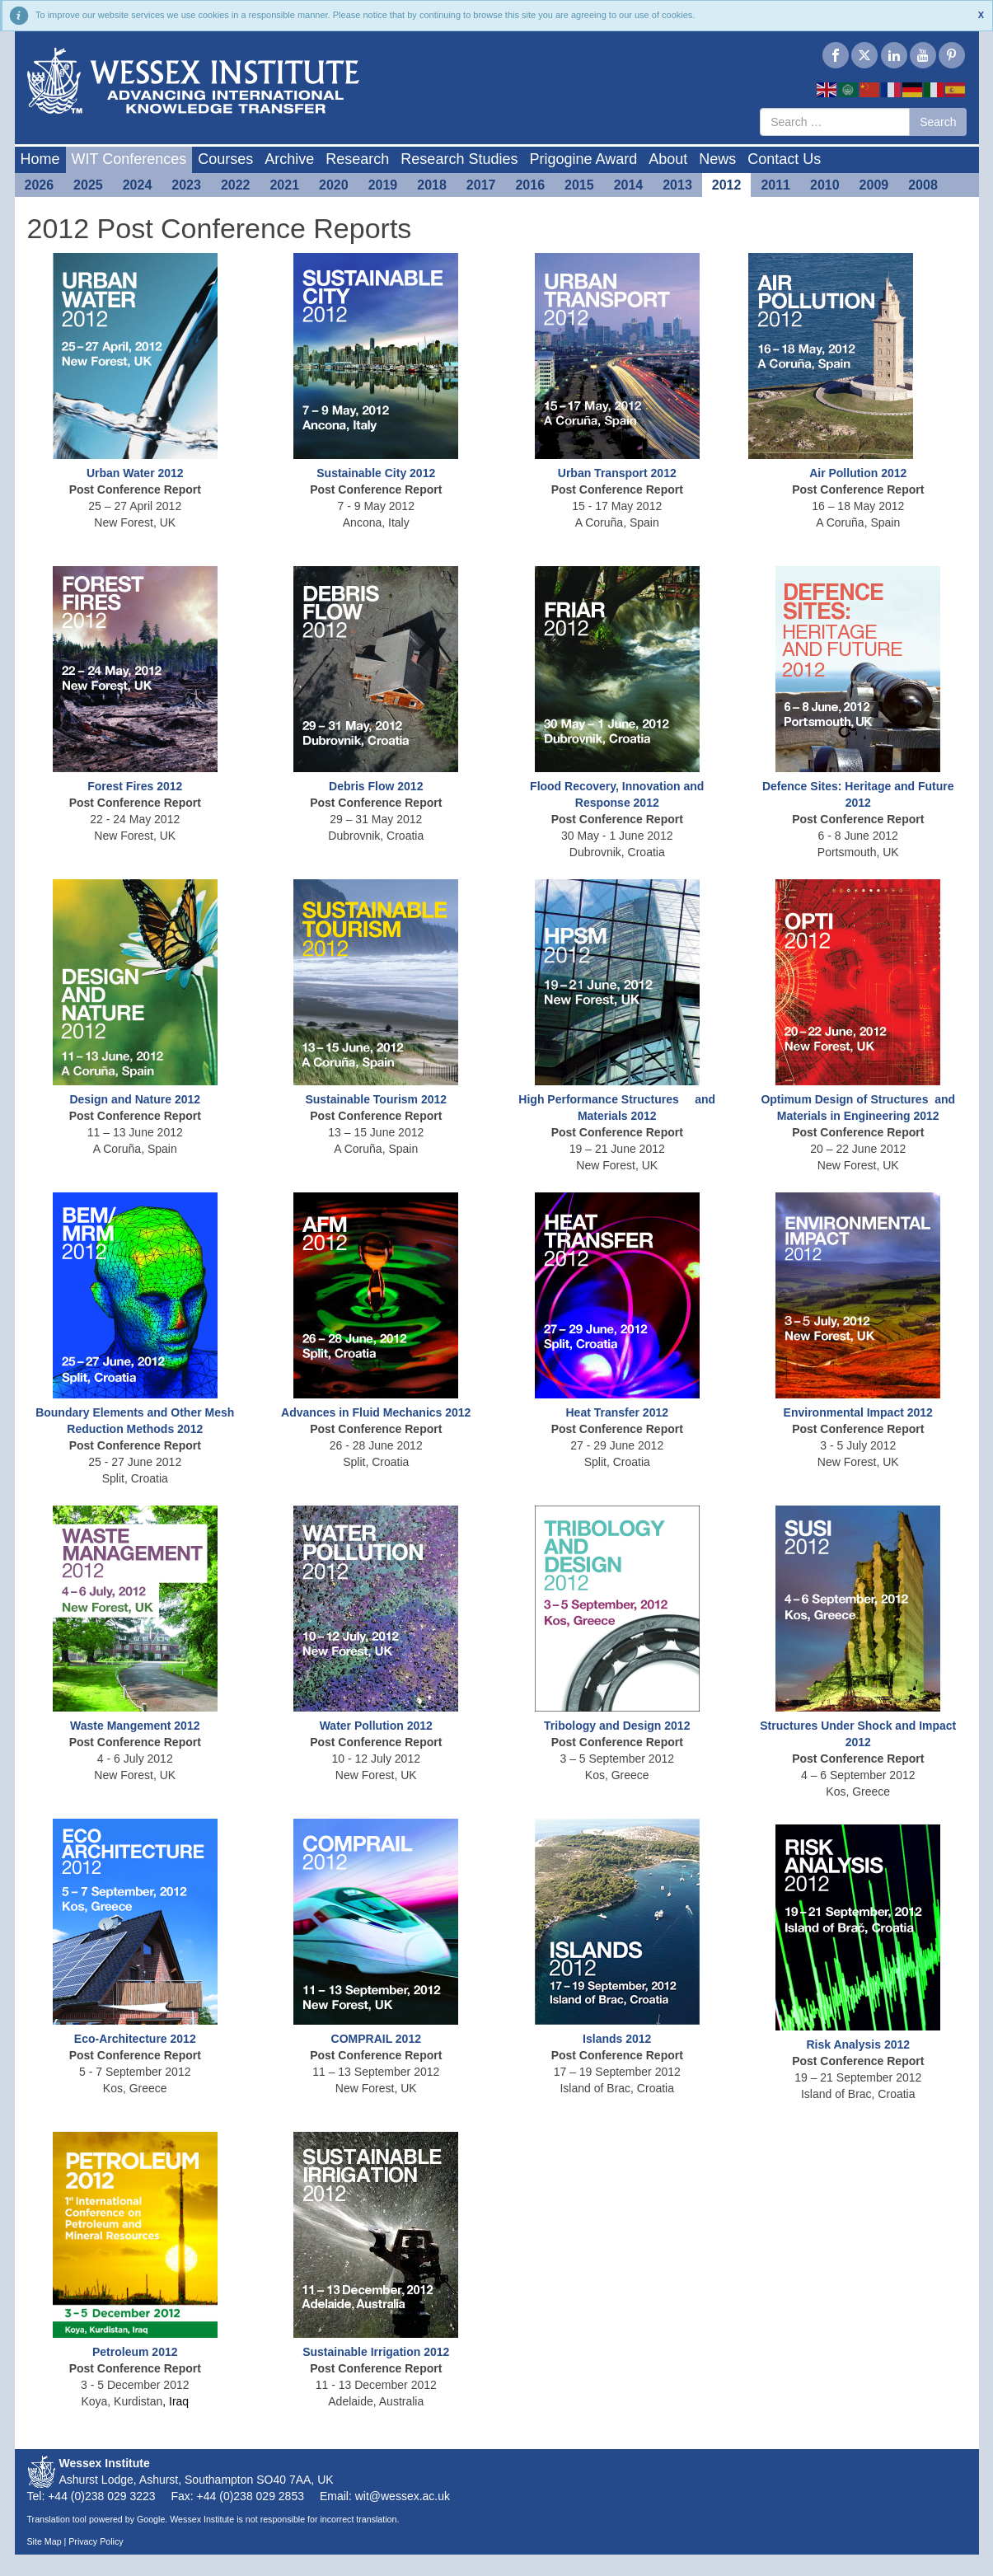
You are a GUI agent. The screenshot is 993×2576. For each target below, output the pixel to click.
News (717, 159)
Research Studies (459, 159)
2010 (825, 185)
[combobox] (835, 122)
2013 (677, 185)
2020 (334, 185)
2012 (727, 185)
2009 (874, 185)
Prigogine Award (583, 159)
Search (938, 122)
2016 (530, 185)
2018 (432, 185)
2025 (88, 185)
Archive (289, 159)
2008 (923, 185)
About (668, 159)
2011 (775, 185)
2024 (137, 185)
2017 (481, 185)
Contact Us (784, 159)
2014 (629, 185)
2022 (236, 185)
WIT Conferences (129, 159)
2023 (186, 185)
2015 (579, 185)
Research (357, 159)
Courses (225, 159)
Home (40, 159)
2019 (383, 185)
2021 (284, 185)
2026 (39, 185)
